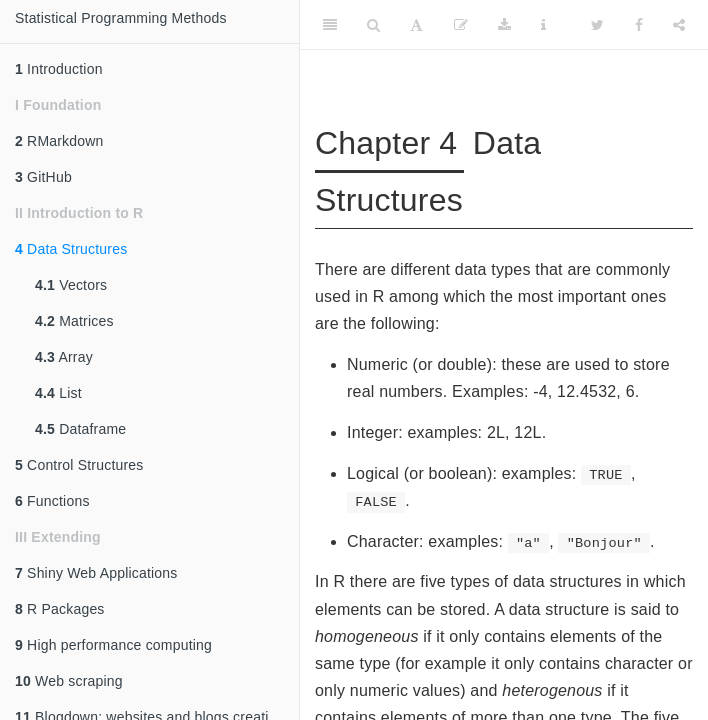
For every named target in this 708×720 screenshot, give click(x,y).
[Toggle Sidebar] (330, 25)
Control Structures (79, 465)
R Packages (60, 609)
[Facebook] (639, 25)
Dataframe (80, 429)
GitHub (43, 177)
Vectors (71, 285)
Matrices (74, 321)
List (58, 393)
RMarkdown (59, 141)
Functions (52, 501)
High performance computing (113, 645)
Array (64, 357)
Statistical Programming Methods (121, 18)
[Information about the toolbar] (543, 25)
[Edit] (461, 25)
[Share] (679, 25)
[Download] (504, 25)
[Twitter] (597, 25)
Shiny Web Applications (96, 573)
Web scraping (69, 681)
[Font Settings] (416, 25)
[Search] (373, 25)
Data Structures (71, 249)
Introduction (59, 69)
